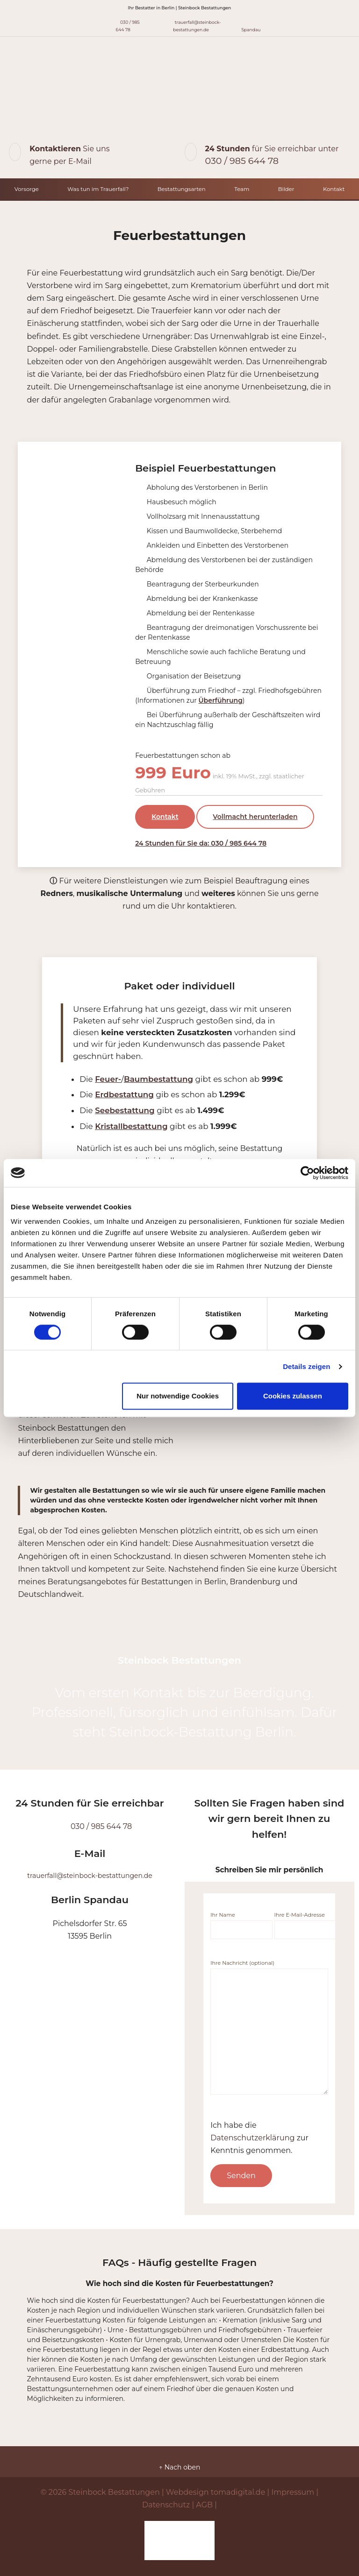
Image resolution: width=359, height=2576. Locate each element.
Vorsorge (26, 189)
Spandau (250, 25)
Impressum (292, 2492)
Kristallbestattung (131, 1126)
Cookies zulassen (292, 1396)
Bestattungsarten (182, 189)
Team (241, 189)
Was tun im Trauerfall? (98, 189)
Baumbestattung (158, 1079)
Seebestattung (125, 1110)
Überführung (221, 700)
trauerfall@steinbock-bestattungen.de (191, 25)
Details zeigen (306, 1366)
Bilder (286, 189)
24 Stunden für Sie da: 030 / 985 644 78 (200, 843)
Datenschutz (166, 2504)
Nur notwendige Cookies (177, 1396)
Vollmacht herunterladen (255, 816)
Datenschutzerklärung (252, 2137)
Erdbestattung (124, 1094)
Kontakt (334, 189)
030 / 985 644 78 (123, 25)
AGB (204, 2504)
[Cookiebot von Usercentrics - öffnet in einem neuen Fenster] (307, 1173)
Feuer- (108, 1079)
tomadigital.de (238, 2492)
